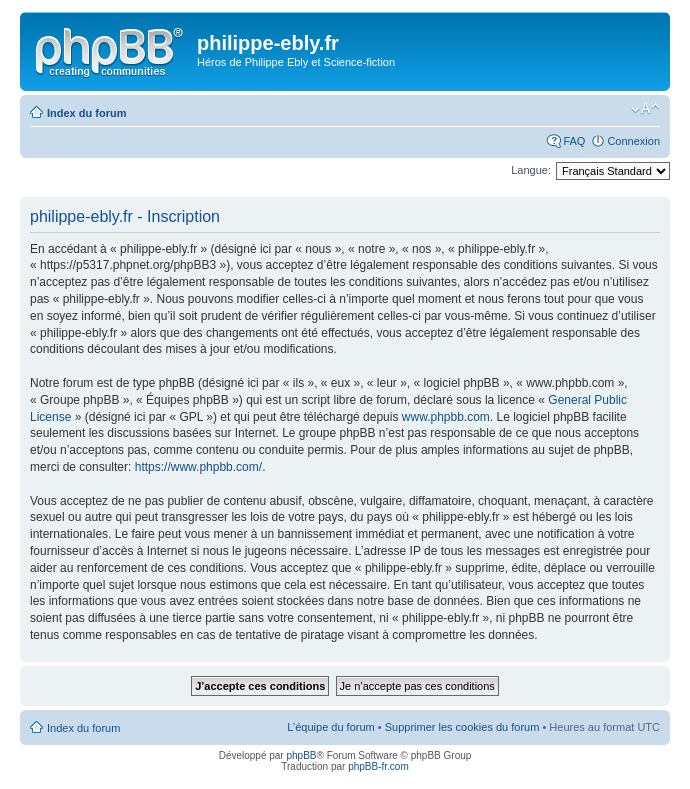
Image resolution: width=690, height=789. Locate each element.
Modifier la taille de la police (645, 109)
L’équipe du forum (330, 727)
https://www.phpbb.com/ (198, 467)
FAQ (574, 141)
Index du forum (86, 113)
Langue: (531, 170)
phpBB (301, 755)
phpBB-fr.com (378, 766)
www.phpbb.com (446, 417)
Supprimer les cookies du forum (462, 727)
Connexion (633, 141)
